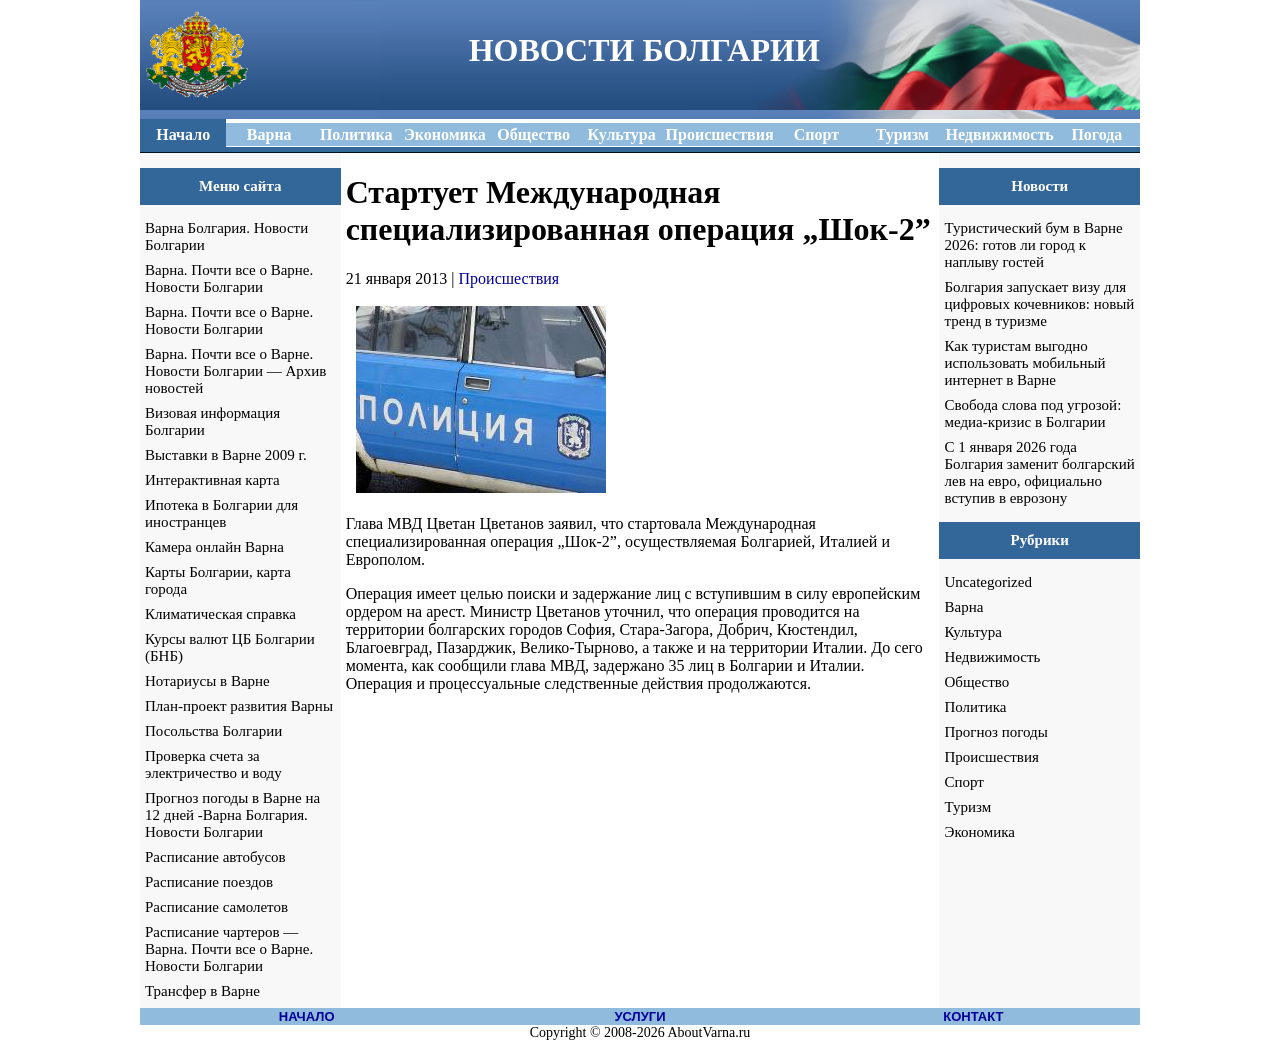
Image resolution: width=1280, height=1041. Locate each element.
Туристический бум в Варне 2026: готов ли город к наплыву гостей (1033, 245)
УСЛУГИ (639, 1016)
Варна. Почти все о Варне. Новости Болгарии (229, 278)
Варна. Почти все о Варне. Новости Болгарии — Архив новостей (235, 371)
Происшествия (509, 278)
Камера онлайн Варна (214, 547)
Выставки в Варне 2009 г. (226, 455)
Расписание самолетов (216, 907)
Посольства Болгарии (213, 731)
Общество (976, 682)
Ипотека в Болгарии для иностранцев (221, 513)
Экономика (979, 832)
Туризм (967, 807)
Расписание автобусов (215, 857)
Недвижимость (992, 657)
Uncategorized (987, 582)
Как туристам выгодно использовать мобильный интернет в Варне (1024, 363)
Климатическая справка (220, 614)
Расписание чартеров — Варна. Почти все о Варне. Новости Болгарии (229, 949)
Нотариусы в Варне (207, 681)
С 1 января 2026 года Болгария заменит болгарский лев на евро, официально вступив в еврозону (1039, 472)
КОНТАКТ (973, 1016)
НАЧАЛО (307, 1016)
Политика (975, 707)
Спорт (963, 782)
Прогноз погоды (995, 732)
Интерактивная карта (212, 480)
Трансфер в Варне (202, 991)
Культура (973, 632)
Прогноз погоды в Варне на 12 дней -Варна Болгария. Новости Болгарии (232, 815)
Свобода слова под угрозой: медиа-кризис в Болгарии (1032, 413)
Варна (963, 607)
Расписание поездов (209, 882)
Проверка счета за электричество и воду (213, 764)
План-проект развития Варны (239, 706)
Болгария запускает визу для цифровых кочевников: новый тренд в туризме (1039, 304)
